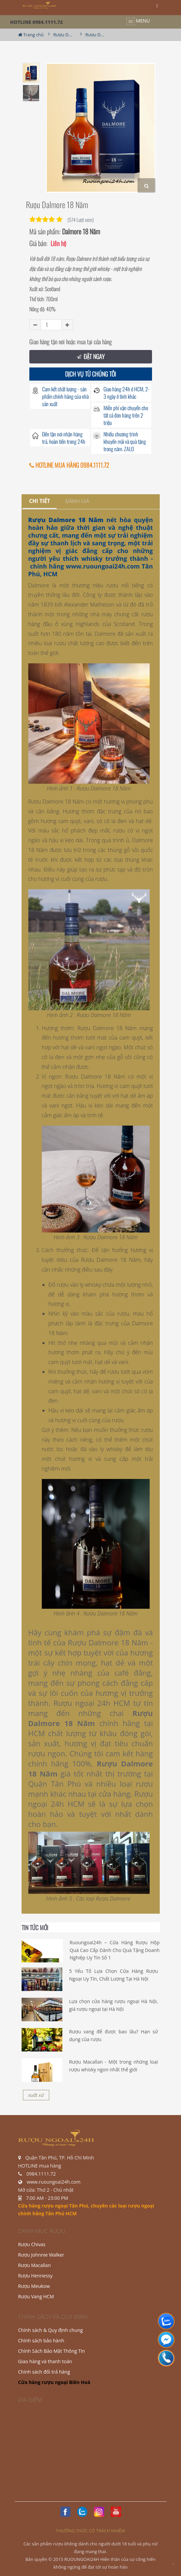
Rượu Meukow (34, 2286)
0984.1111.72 (41, 2174)
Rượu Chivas (32, 2244)
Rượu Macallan (34, 2265)
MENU (138, 21)
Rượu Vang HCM (36, 2296)
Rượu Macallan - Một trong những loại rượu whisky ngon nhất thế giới (113, 2065)
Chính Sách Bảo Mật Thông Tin (51, 2351)
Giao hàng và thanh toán (45, 2361)
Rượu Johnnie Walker (41, 2255)
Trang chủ (31, 35)
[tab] (40, 501)
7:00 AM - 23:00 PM (47, 2198)
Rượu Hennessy (35, 2275)
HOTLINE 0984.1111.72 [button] (36, 22)
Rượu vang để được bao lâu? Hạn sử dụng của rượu (113, 2035)
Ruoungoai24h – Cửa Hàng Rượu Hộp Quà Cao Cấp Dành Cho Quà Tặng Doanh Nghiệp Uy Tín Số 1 (115, 1950)
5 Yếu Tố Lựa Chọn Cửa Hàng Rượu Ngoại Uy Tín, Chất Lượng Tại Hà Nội (113, 1975)
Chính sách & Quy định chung (50, 2330)
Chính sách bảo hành (41, 2340)
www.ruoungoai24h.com (103, 566)
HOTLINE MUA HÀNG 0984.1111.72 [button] (69, 465)
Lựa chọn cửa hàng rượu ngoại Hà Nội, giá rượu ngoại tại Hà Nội (113, 2005)
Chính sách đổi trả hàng (44, 2372)
